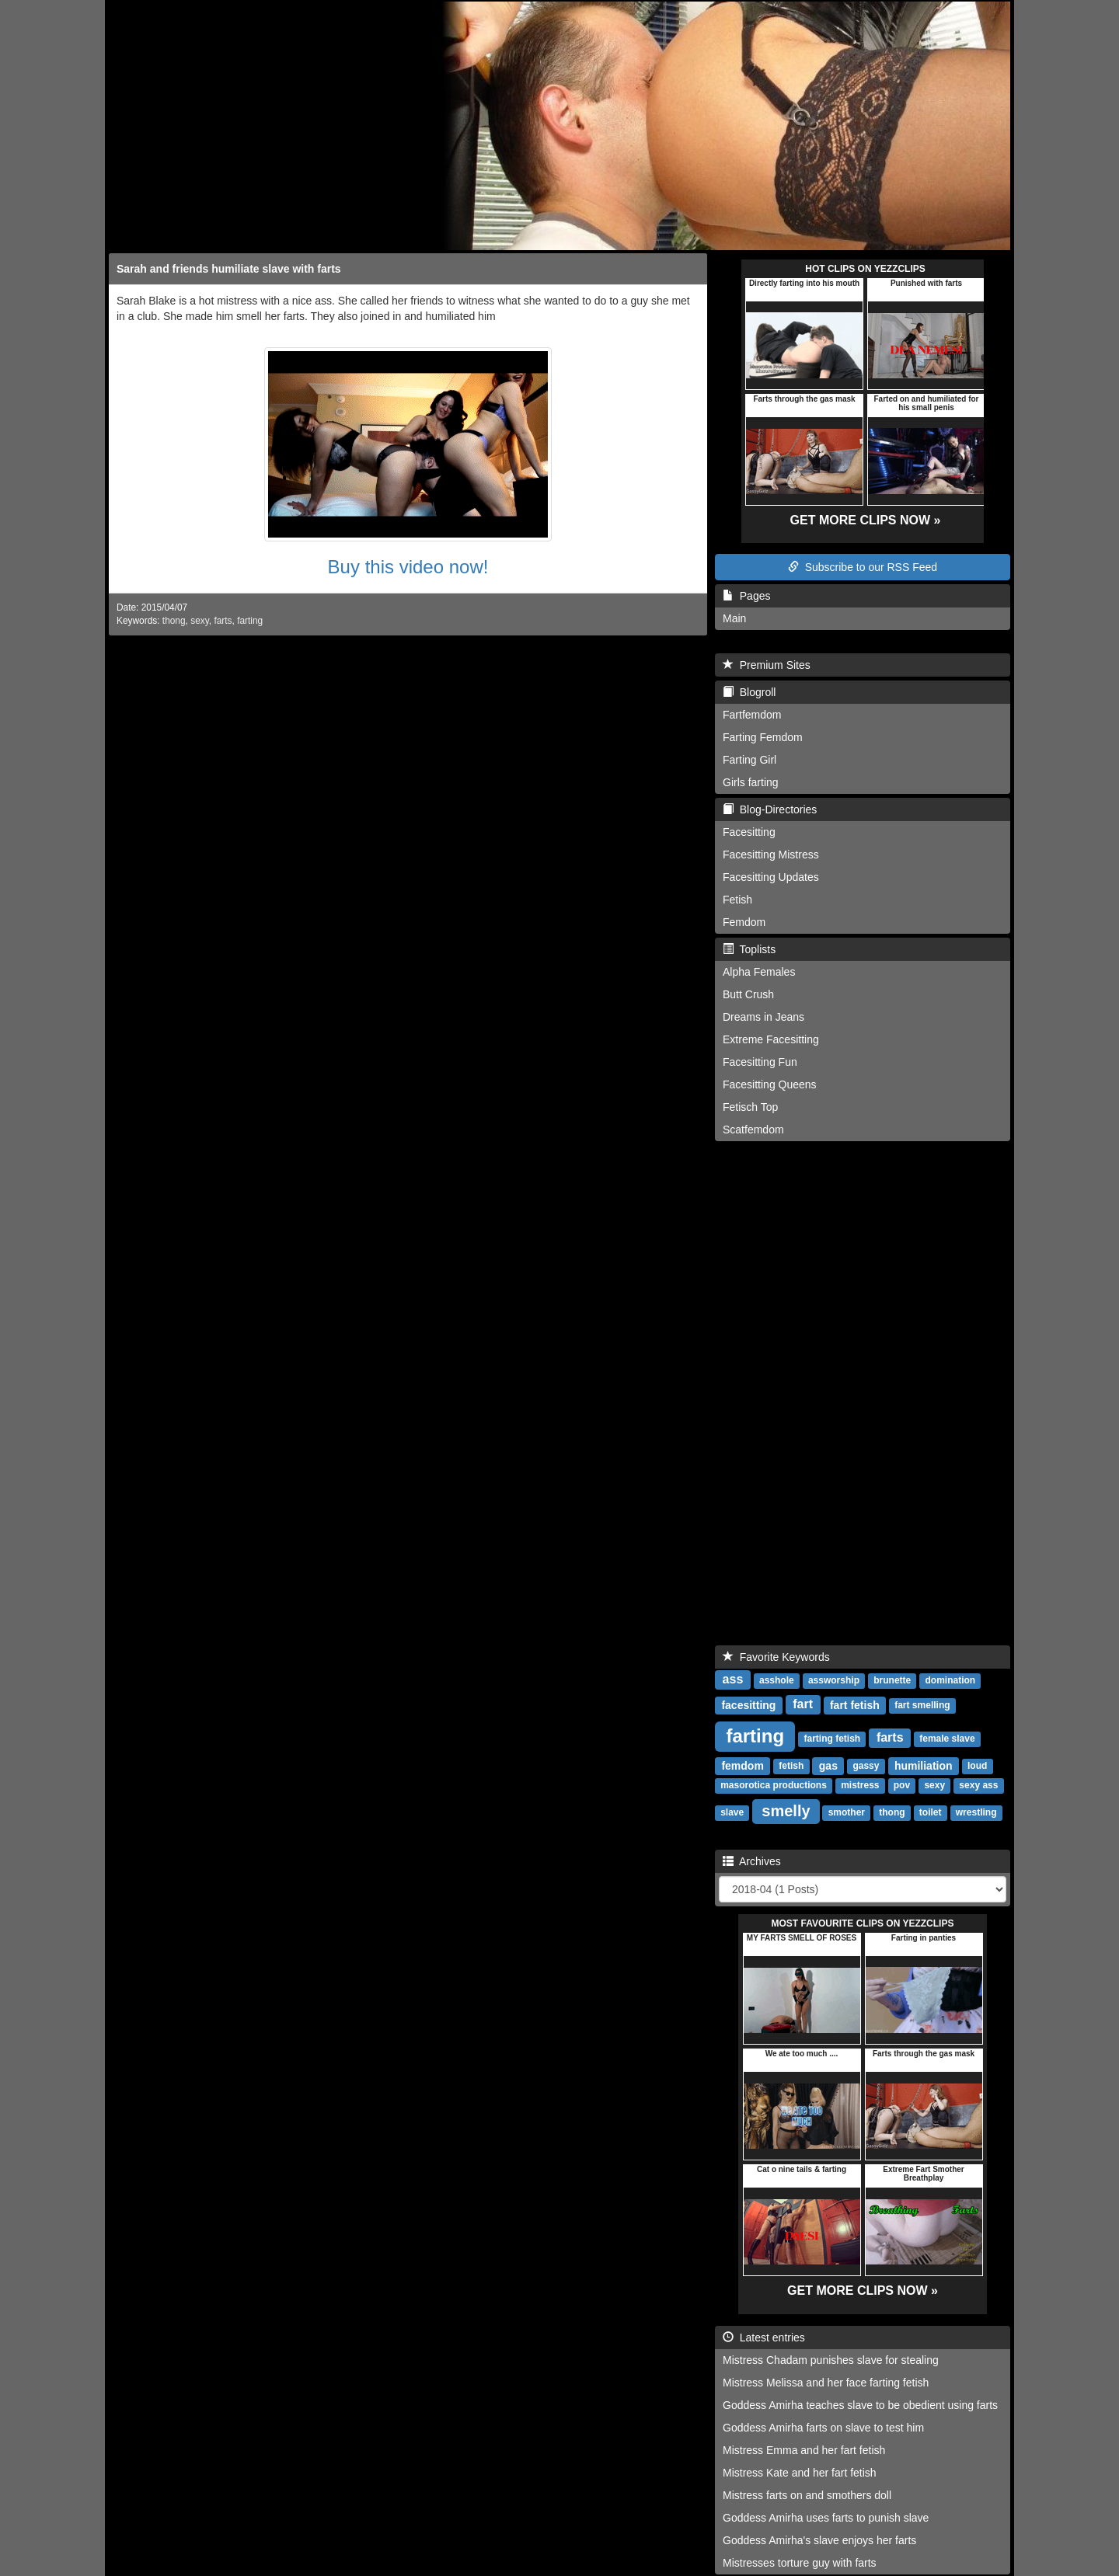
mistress (860, 1786)
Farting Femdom (763, 737)
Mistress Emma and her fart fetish (804, 2450)
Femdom (744, 922)
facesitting (748, 1705)
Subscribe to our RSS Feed (862, 567)
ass (733, 1680)
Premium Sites (766, 665)
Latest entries (764, 2337)
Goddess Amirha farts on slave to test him (823, 2427)
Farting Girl (749, 760)
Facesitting (749, 832)
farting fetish (832, 1739)
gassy (865, 1766)
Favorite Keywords (776, 1657)
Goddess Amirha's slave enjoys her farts (819, 2540)
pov (902, 1786)
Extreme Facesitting (771, 1039)
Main (734, 618)
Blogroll (749, 692)
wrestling (976, 1813)
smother (846, 1813)
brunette (892, 1681)
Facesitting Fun (760, 1062)
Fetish (737, 899)
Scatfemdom (753, 1129)
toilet (930, 1813)
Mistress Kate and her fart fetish (800, 2472)
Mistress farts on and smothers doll (807, 2495)
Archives (752, 1861)
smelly (786, 1810)
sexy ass (978, 1786)
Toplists (749, 949)
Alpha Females (759, 972)
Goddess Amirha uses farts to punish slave (826, 2518)
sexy (199, 620)
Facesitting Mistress (771, 854)
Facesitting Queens (770, 1084)
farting (250, 620)
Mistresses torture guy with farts (800, 2563)
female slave (946, 1739)
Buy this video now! (408, 566)
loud (977, 1766)
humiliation (923, 1766)
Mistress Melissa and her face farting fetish (826, 2382)
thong (174, 620)
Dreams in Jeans (763, 1017)
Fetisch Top (750, 1107)
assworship (833, 1681)
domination (951, 1681)
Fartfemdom (752, 714)
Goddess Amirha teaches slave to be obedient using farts (860, 2405)
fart (803, 1704)
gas (828, 1766)
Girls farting (751, 782)
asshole (776, 1681)
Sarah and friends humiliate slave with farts (229, 269)
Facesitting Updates (771, 877)
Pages (746, 596)
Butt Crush (748, 994)
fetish (791, 1766)
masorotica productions (773, 1786)
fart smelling (922, 1706)
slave (732, 1813)
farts (223, 620)
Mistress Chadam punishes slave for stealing (831, 2360)
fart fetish (855, 1705)
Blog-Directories (770, 809)
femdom (742, 1766)
